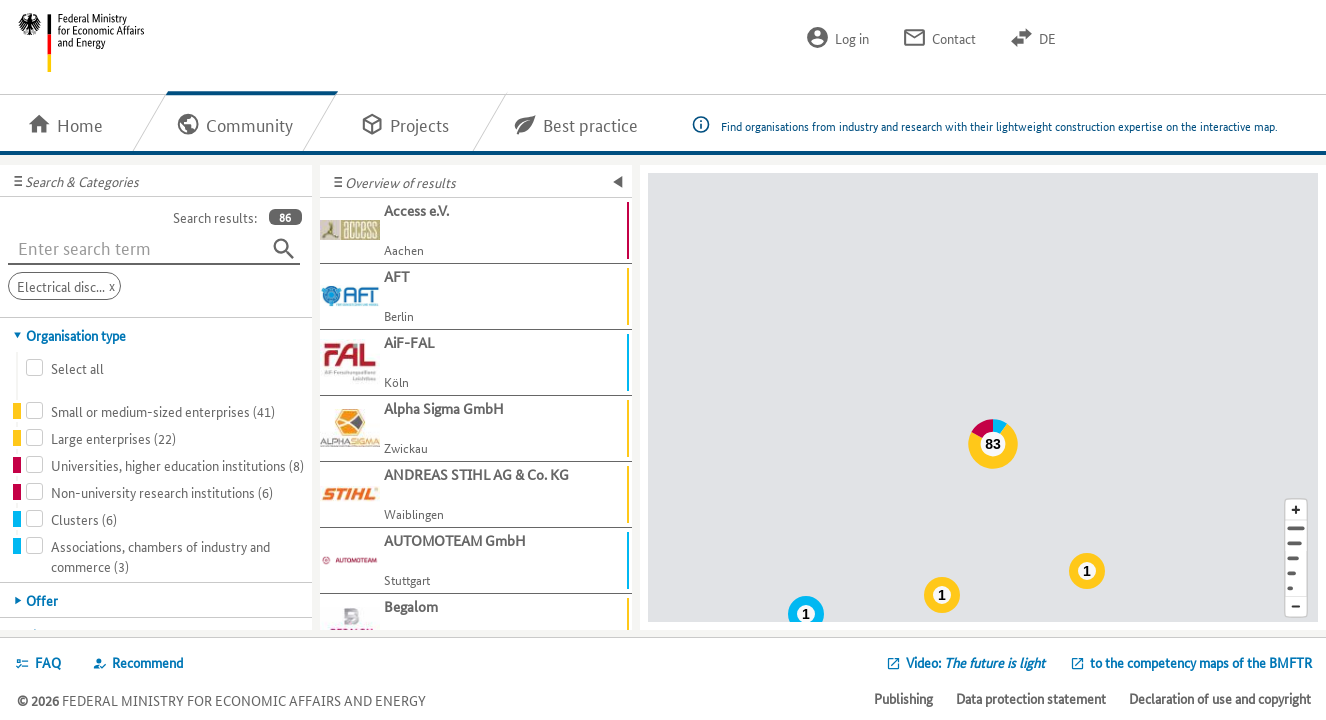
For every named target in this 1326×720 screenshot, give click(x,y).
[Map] (983, 397)
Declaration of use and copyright (1220, 698)
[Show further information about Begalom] (476, 627)
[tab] (156, 335)
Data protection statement (1031, 698)
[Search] (284, 249)
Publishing (903, 698)
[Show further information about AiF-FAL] (476, 363)
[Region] (1296, 558)
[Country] (1296, 573)
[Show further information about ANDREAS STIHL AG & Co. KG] (476, 495)
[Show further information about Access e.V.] (476, 231)
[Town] (1296, 543)
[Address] (1296, 528)
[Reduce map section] (1296, 607)
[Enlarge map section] (1296, 509)
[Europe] (1296, 588)
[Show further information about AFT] (476, 297)
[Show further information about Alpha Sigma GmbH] (476, 429)
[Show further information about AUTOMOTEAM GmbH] (476, 561)
